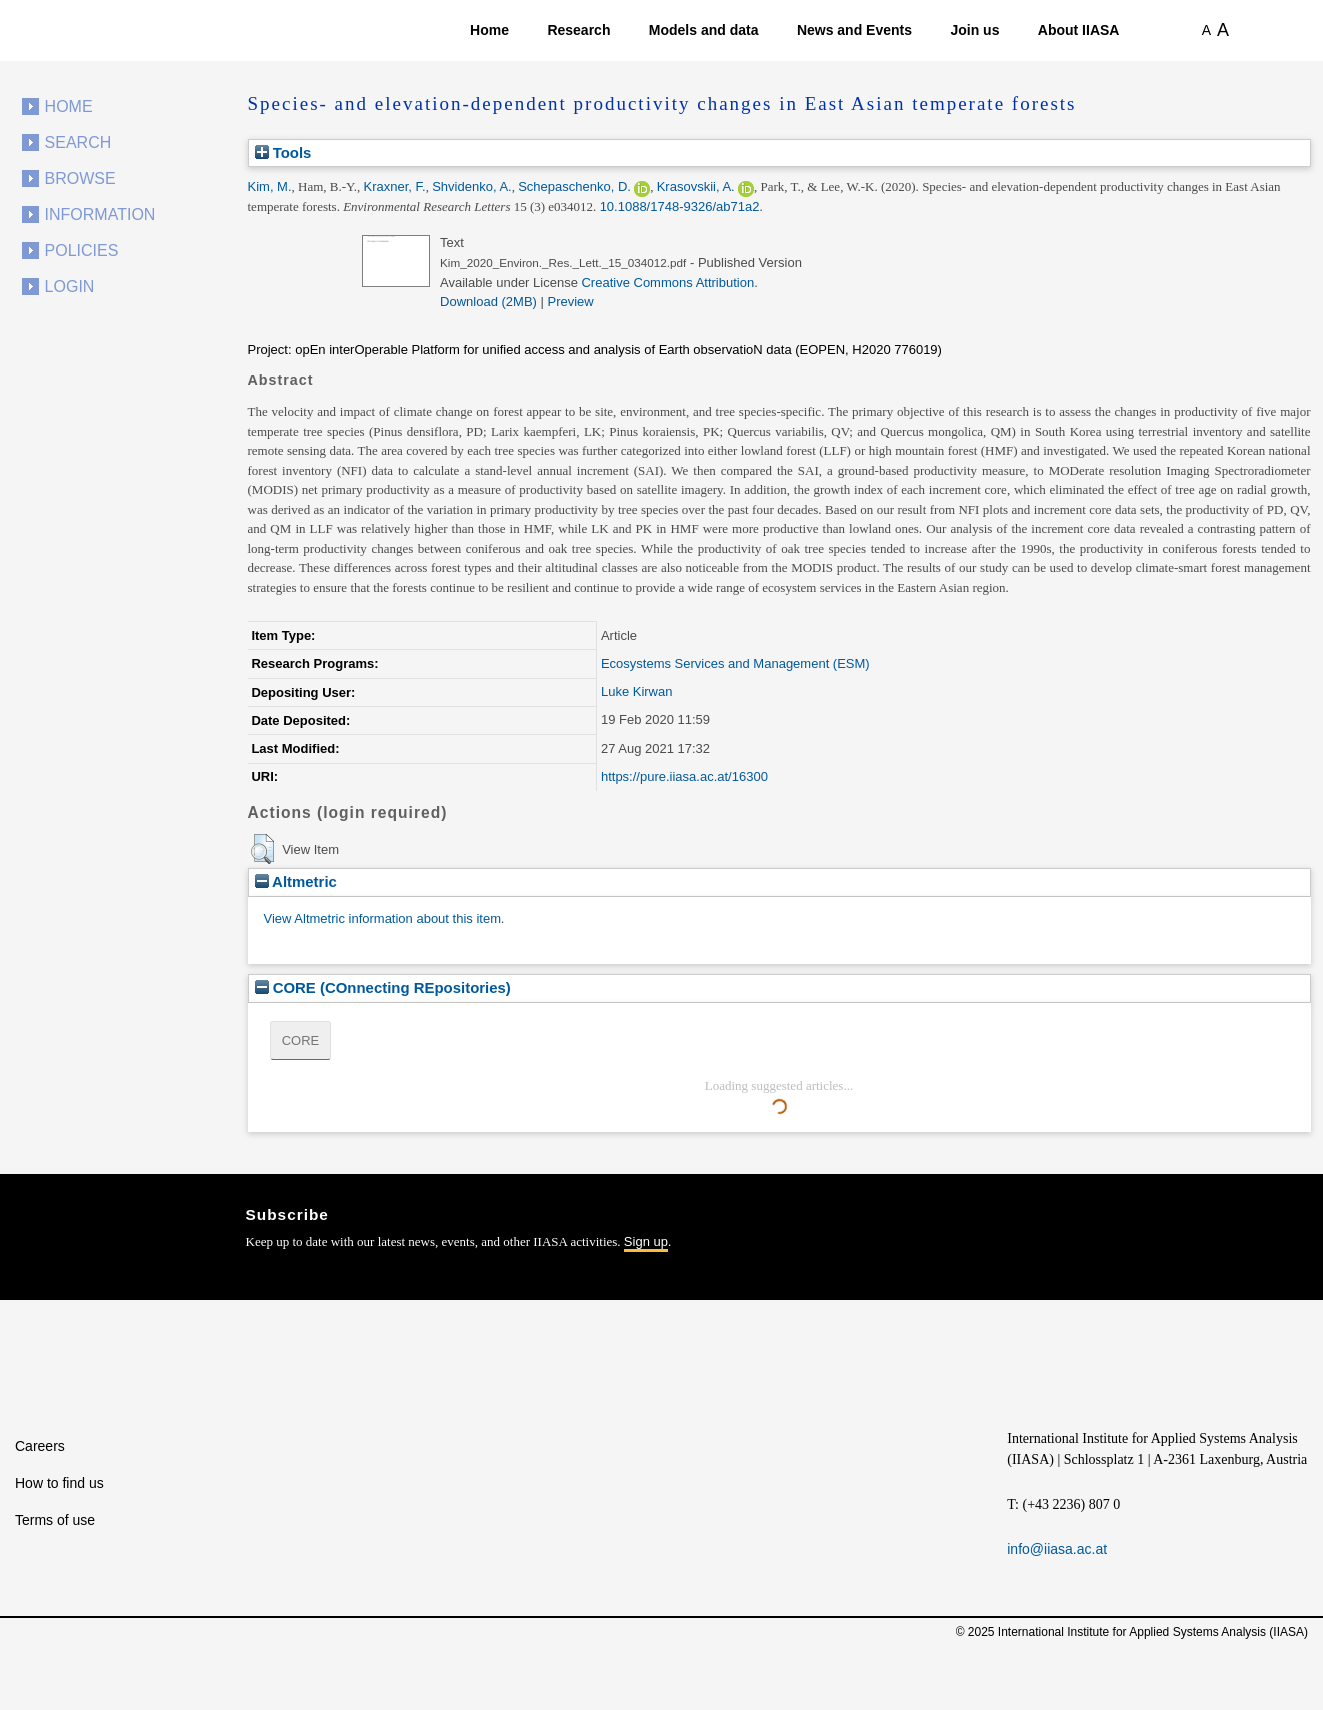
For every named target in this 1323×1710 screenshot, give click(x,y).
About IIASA (1079, 30)
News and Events (854, 30)
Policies (82, 250)
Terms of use (55, 1520)
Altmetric (296, 881)
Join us (974, 30)
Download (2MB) (488, 301)
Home (489, 30)
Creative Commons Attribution (667, 282)
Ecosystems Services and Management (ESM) (735, 663)
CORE (301, 1040)
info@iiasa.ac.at (1057, 1549)
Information (100, 214)
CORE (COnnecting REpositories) (383, 987)
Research (578, 30)
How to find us (59, 1483)
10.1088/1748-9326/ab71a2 (680, 206)
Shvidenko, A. (472, 186)
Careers (40, 1446)
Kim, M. (270, 186)
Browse (80, 178)
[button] (262, 849)
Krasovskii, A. (696, 186)
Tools (283, 152)
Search (78, 142)
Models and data (704, 30)
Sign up (646, 1241)
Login (70, 286)
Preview (571, 301)
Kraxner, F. (395, 186)
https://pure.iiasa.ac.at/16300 (684, 776)
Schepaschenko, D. (574, 186)
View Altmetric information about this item (382, 918)
